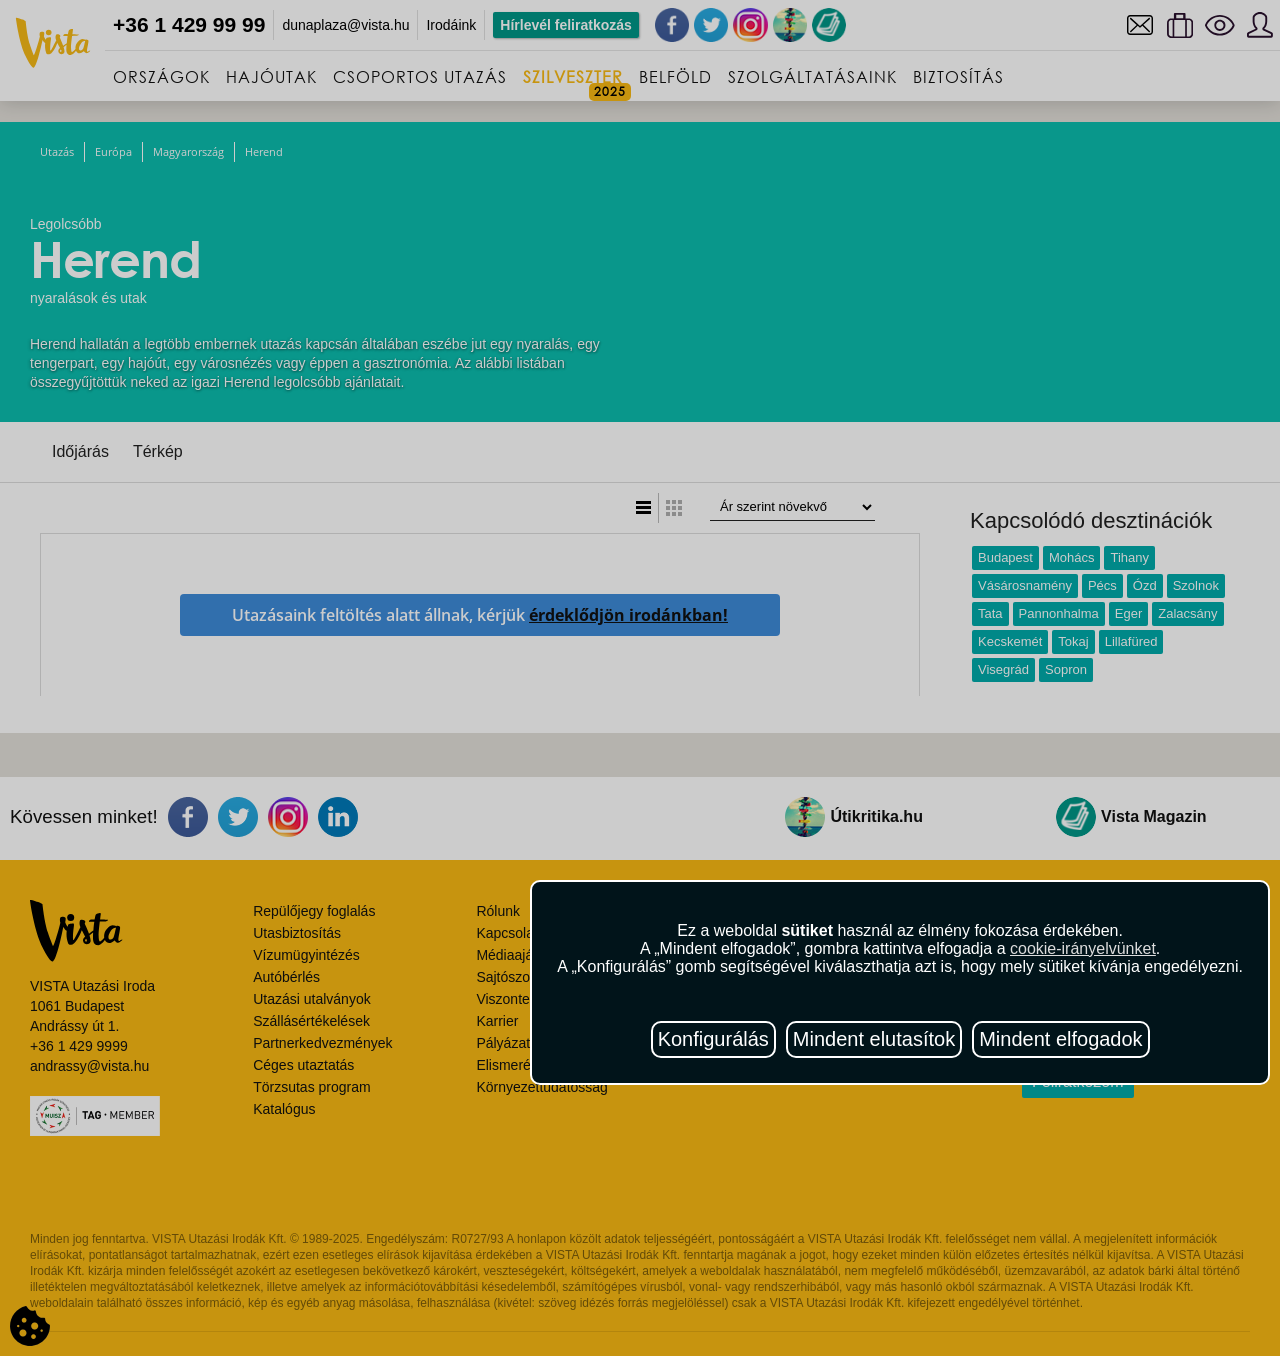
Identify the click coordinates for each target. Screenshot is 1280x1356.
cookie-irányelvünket (1083, 948)
